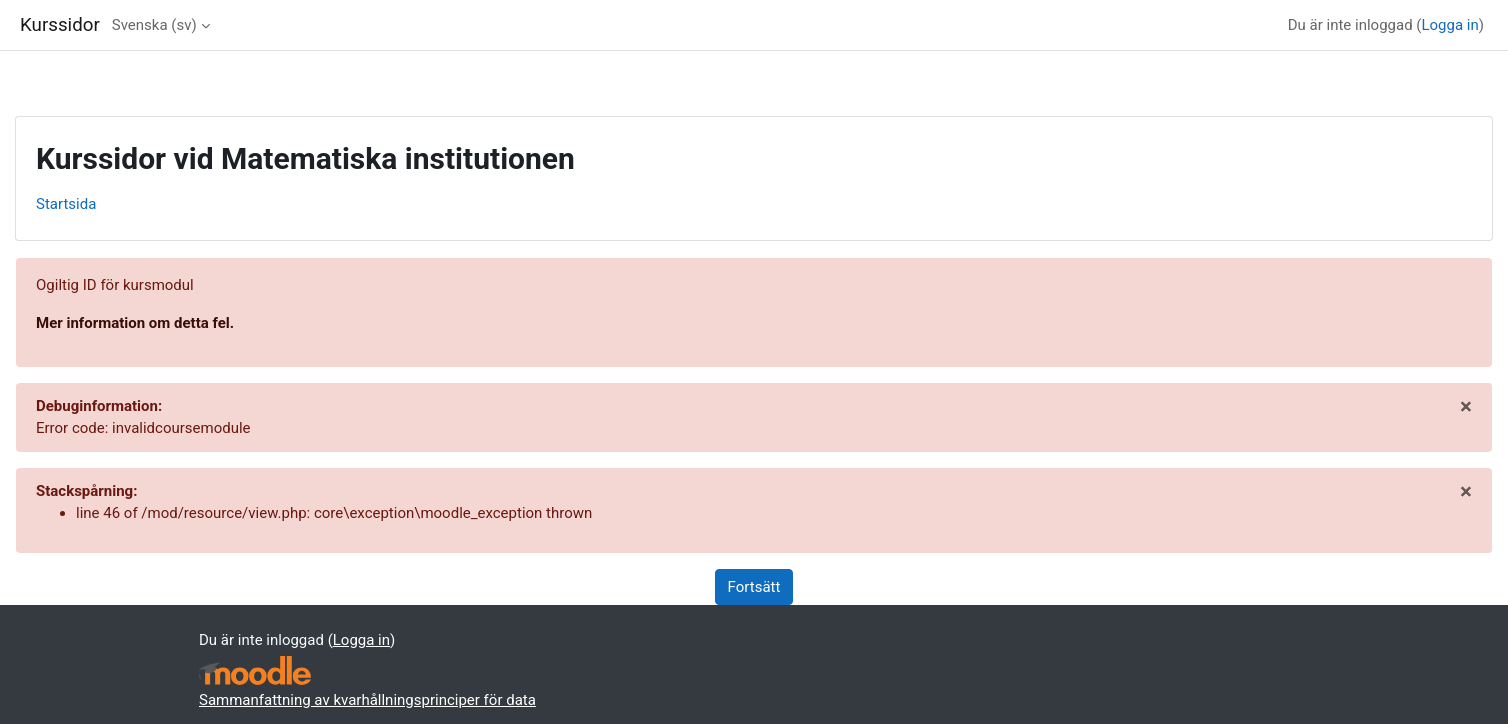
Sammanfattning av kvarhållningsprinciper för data (367, 700)
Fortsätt (754, 587)
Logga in (1449, 25)
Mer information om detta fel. (135, 323)
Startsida (66, 204)
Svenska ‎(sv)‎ (154, 25)
